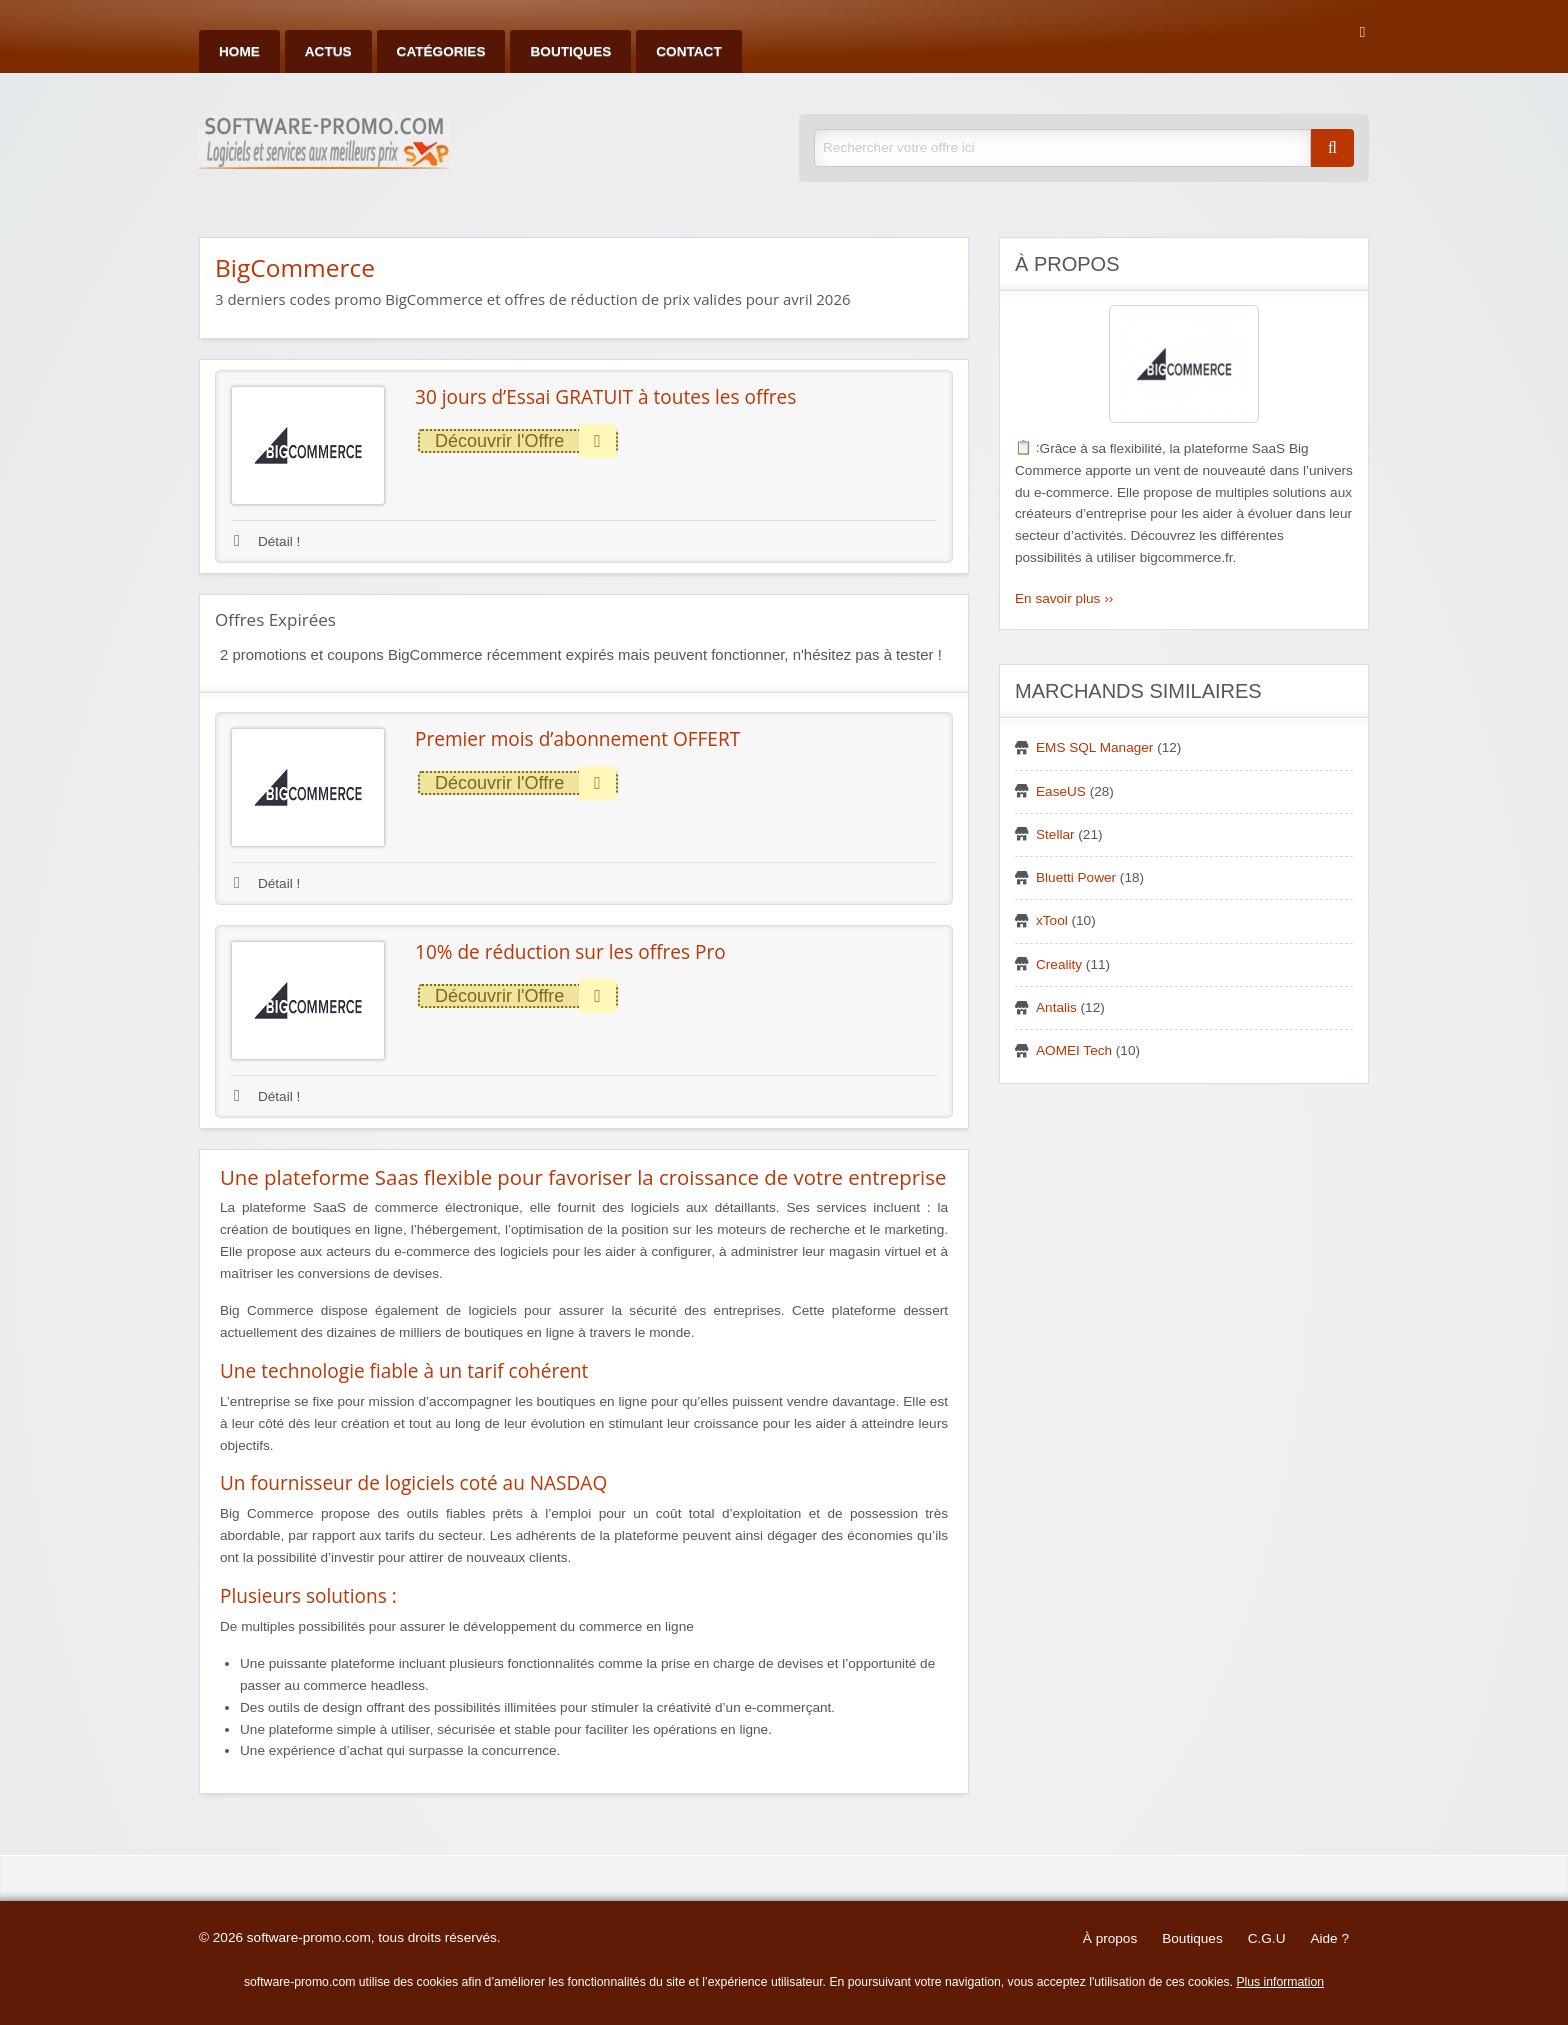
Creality (1059, 964)
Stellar (1055, 834)
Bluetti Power (1076, 877)
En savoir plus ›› (1064, 598)
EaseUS (1061, 791)
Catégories (441, 51)
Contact (688, 51)
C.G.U (1267, 1938)
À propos (1110, 1938)
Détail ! (267, 541)
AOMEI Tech (1074, 1050)
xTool (1052, 920)
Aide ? (1329, 1938)
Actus (328, 51)
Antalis (1056, 1007)
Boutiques (570, 51)
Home (239, 51)
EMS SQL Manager (1094, 747)
